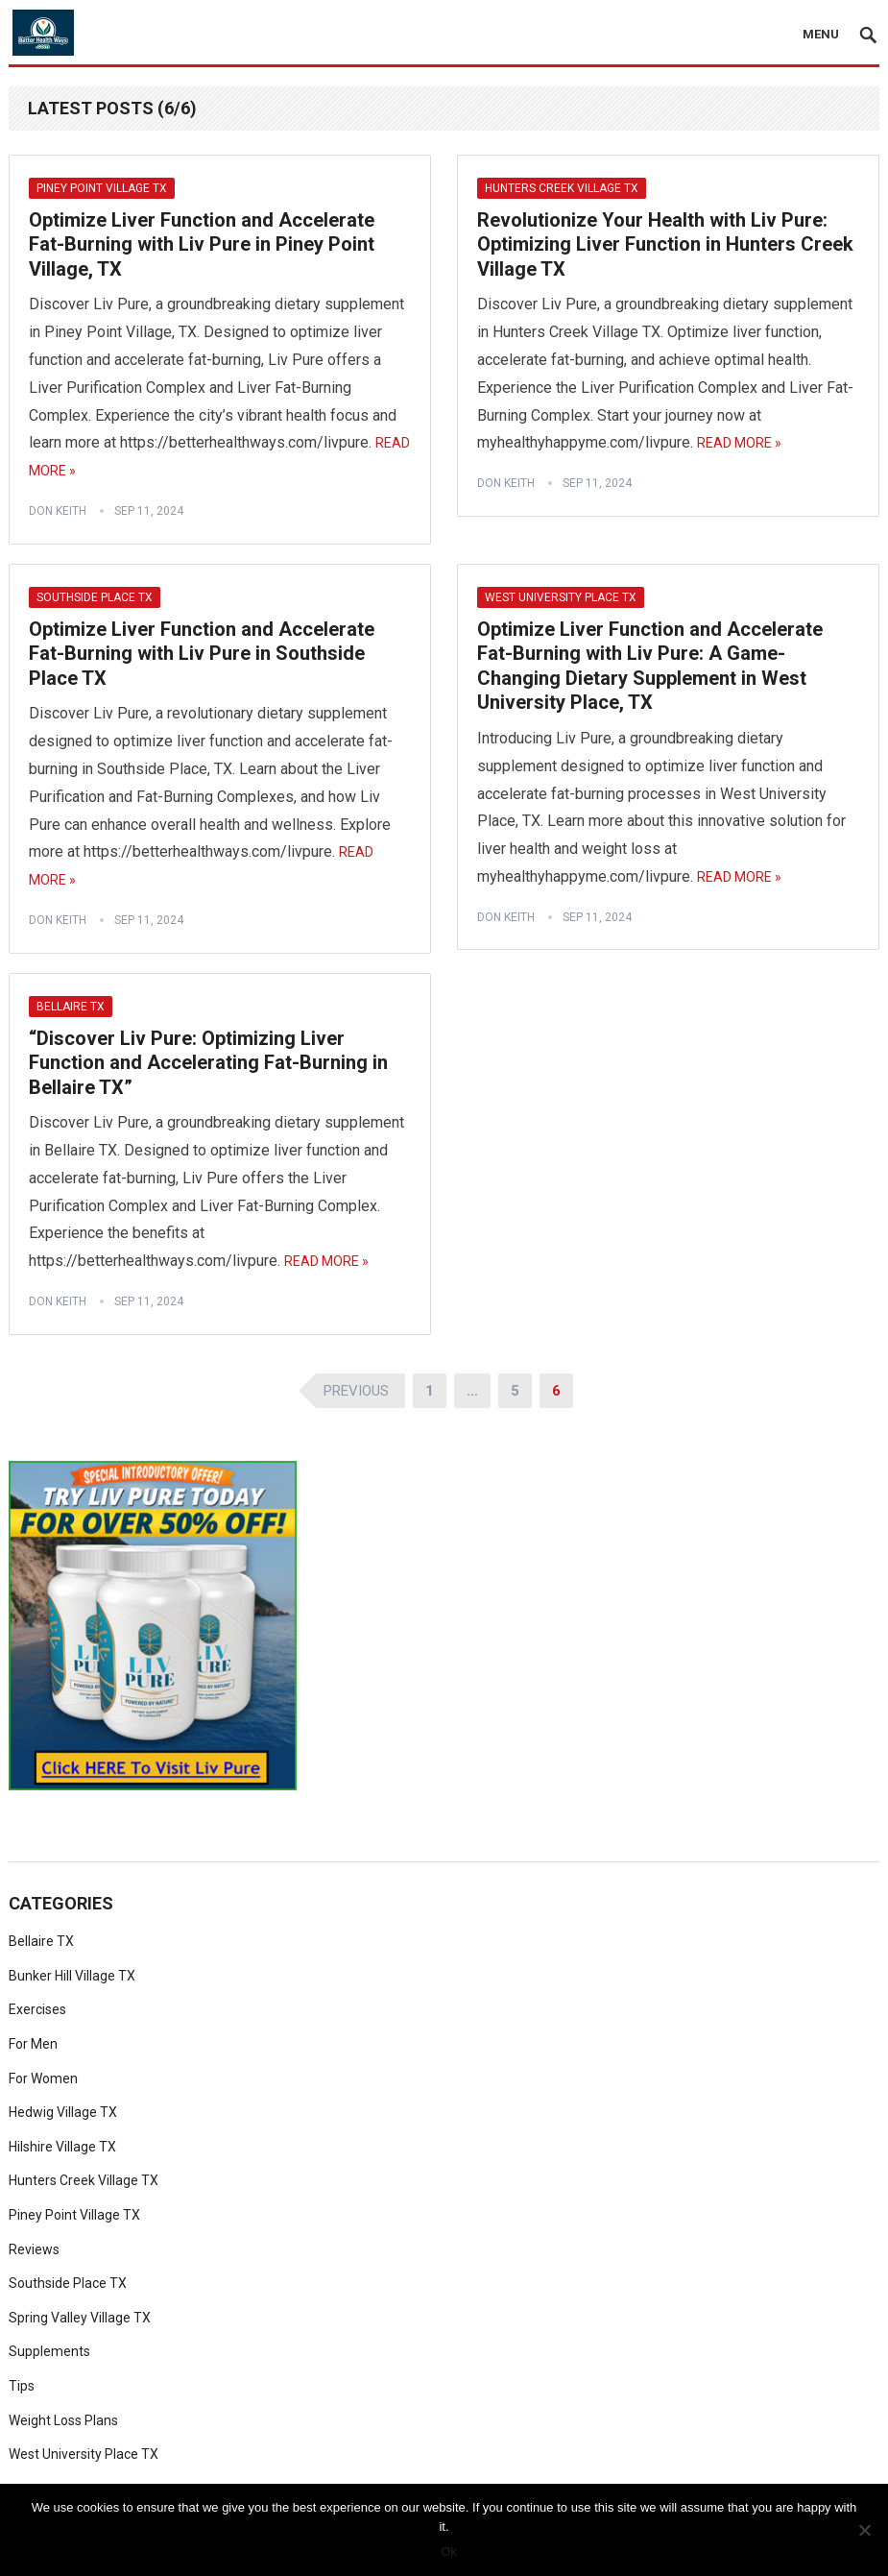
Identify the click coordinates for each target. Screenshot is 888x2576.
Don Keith (57, 511)
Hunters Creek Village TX (561, 188)
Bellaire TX (70, 1006)
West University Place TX (560, 597)
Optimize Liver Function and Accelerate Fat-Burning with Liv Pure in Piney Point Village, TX (201, 244)
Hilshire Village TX (62, 2146)
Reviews (34, 2249)
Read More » (739, 442)
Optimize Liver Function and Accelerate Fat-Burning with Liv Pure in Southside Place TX (201, 654)
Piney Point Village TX (101, 188)
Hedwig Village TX (63, 2112)
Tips (22, 2386)
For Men (33, 2044)
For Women (43, 2078)
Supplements (49, 2351)
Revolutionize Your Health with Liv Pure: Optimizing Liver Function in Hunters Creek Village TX (665, 244)
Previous (356, 1390)
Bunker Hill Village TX (72, 1975)
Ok (449, 2551)
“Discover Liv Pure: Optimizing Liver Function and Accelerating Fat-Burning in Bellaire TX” (208, 1063)
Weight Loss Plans (63, 2420)
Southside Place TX (94, 597)
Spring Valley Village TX (80, 2317)
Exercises (37, 2009)
